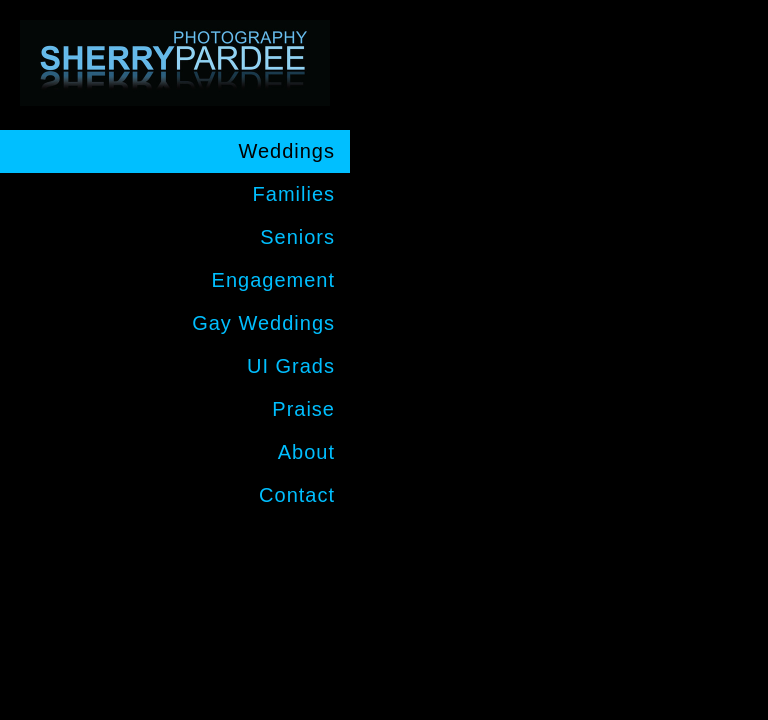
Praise (303, 409)
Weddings (286, 151)
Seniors (297, 237)
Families (294, 194)
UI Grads (291, 366)
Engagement (273, 280)
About (306, 452)
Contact (297, 495)
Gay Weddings (263, 323)
